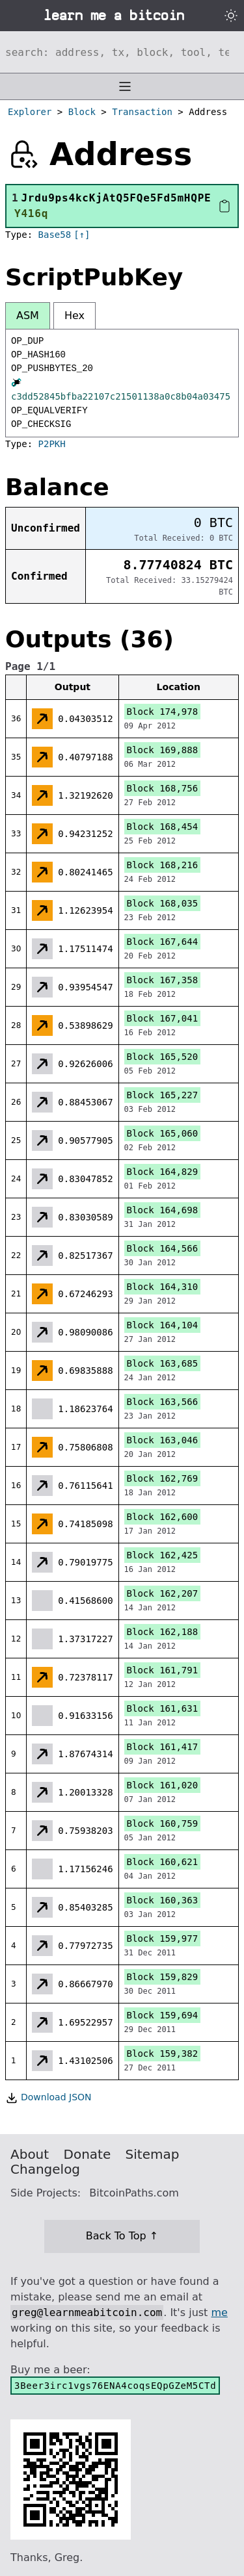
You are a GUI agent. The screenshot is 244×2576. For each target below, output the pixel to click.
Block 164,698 (162, 1210)
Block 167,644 (162, 941)
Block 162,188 (162, 1632)
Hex (74, 315)
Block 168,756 (162, 788)
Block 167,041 (162, 1018)
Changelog (45, 2169)
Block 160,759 (162, 1823)
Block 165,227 (162, 1095)
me (219, 2312)
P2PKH (52, 444)
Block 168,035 (162, 903)
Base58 (55, 234)
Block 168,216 (162, 865)
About (29, 2154)
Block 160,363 (162, 1900)
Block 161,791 (162, 1670)
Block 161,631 (162, 1708)
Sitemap (153, 2154)
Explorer (29, 112)
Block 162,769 (162, 1478)
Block (82, 112)
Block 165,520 (162, 1056)
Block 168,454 (162, 826)
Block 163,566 (162, 1402)
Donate (87, 2154)
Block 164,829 (162, 1171)
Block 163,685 (162, 1363)
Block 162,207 (162, 1593)
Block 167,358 (162, 980)
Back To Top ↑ (122, 2236)
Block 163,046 (162, 1440)
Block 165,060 (162, 1133)
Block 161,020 (162, 1785)
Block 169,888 (162, 750)
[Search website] (122, 52)
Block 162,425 (162, 1555)
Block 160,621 (162, 1862)
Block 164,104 (162, 1325)
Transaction (142, 112)
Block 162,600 (162, 1517)
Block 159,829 (162, 1977)
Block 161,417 (162, 1747)
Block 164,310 (162, 1287)
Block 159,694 (162, 2015)
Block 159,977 (162, 1938)
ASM (27, 315)
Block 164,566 (162, 1248)
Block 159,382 (162, 2053)
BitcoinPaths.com (134, 2193)
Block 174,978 (162, 711)
